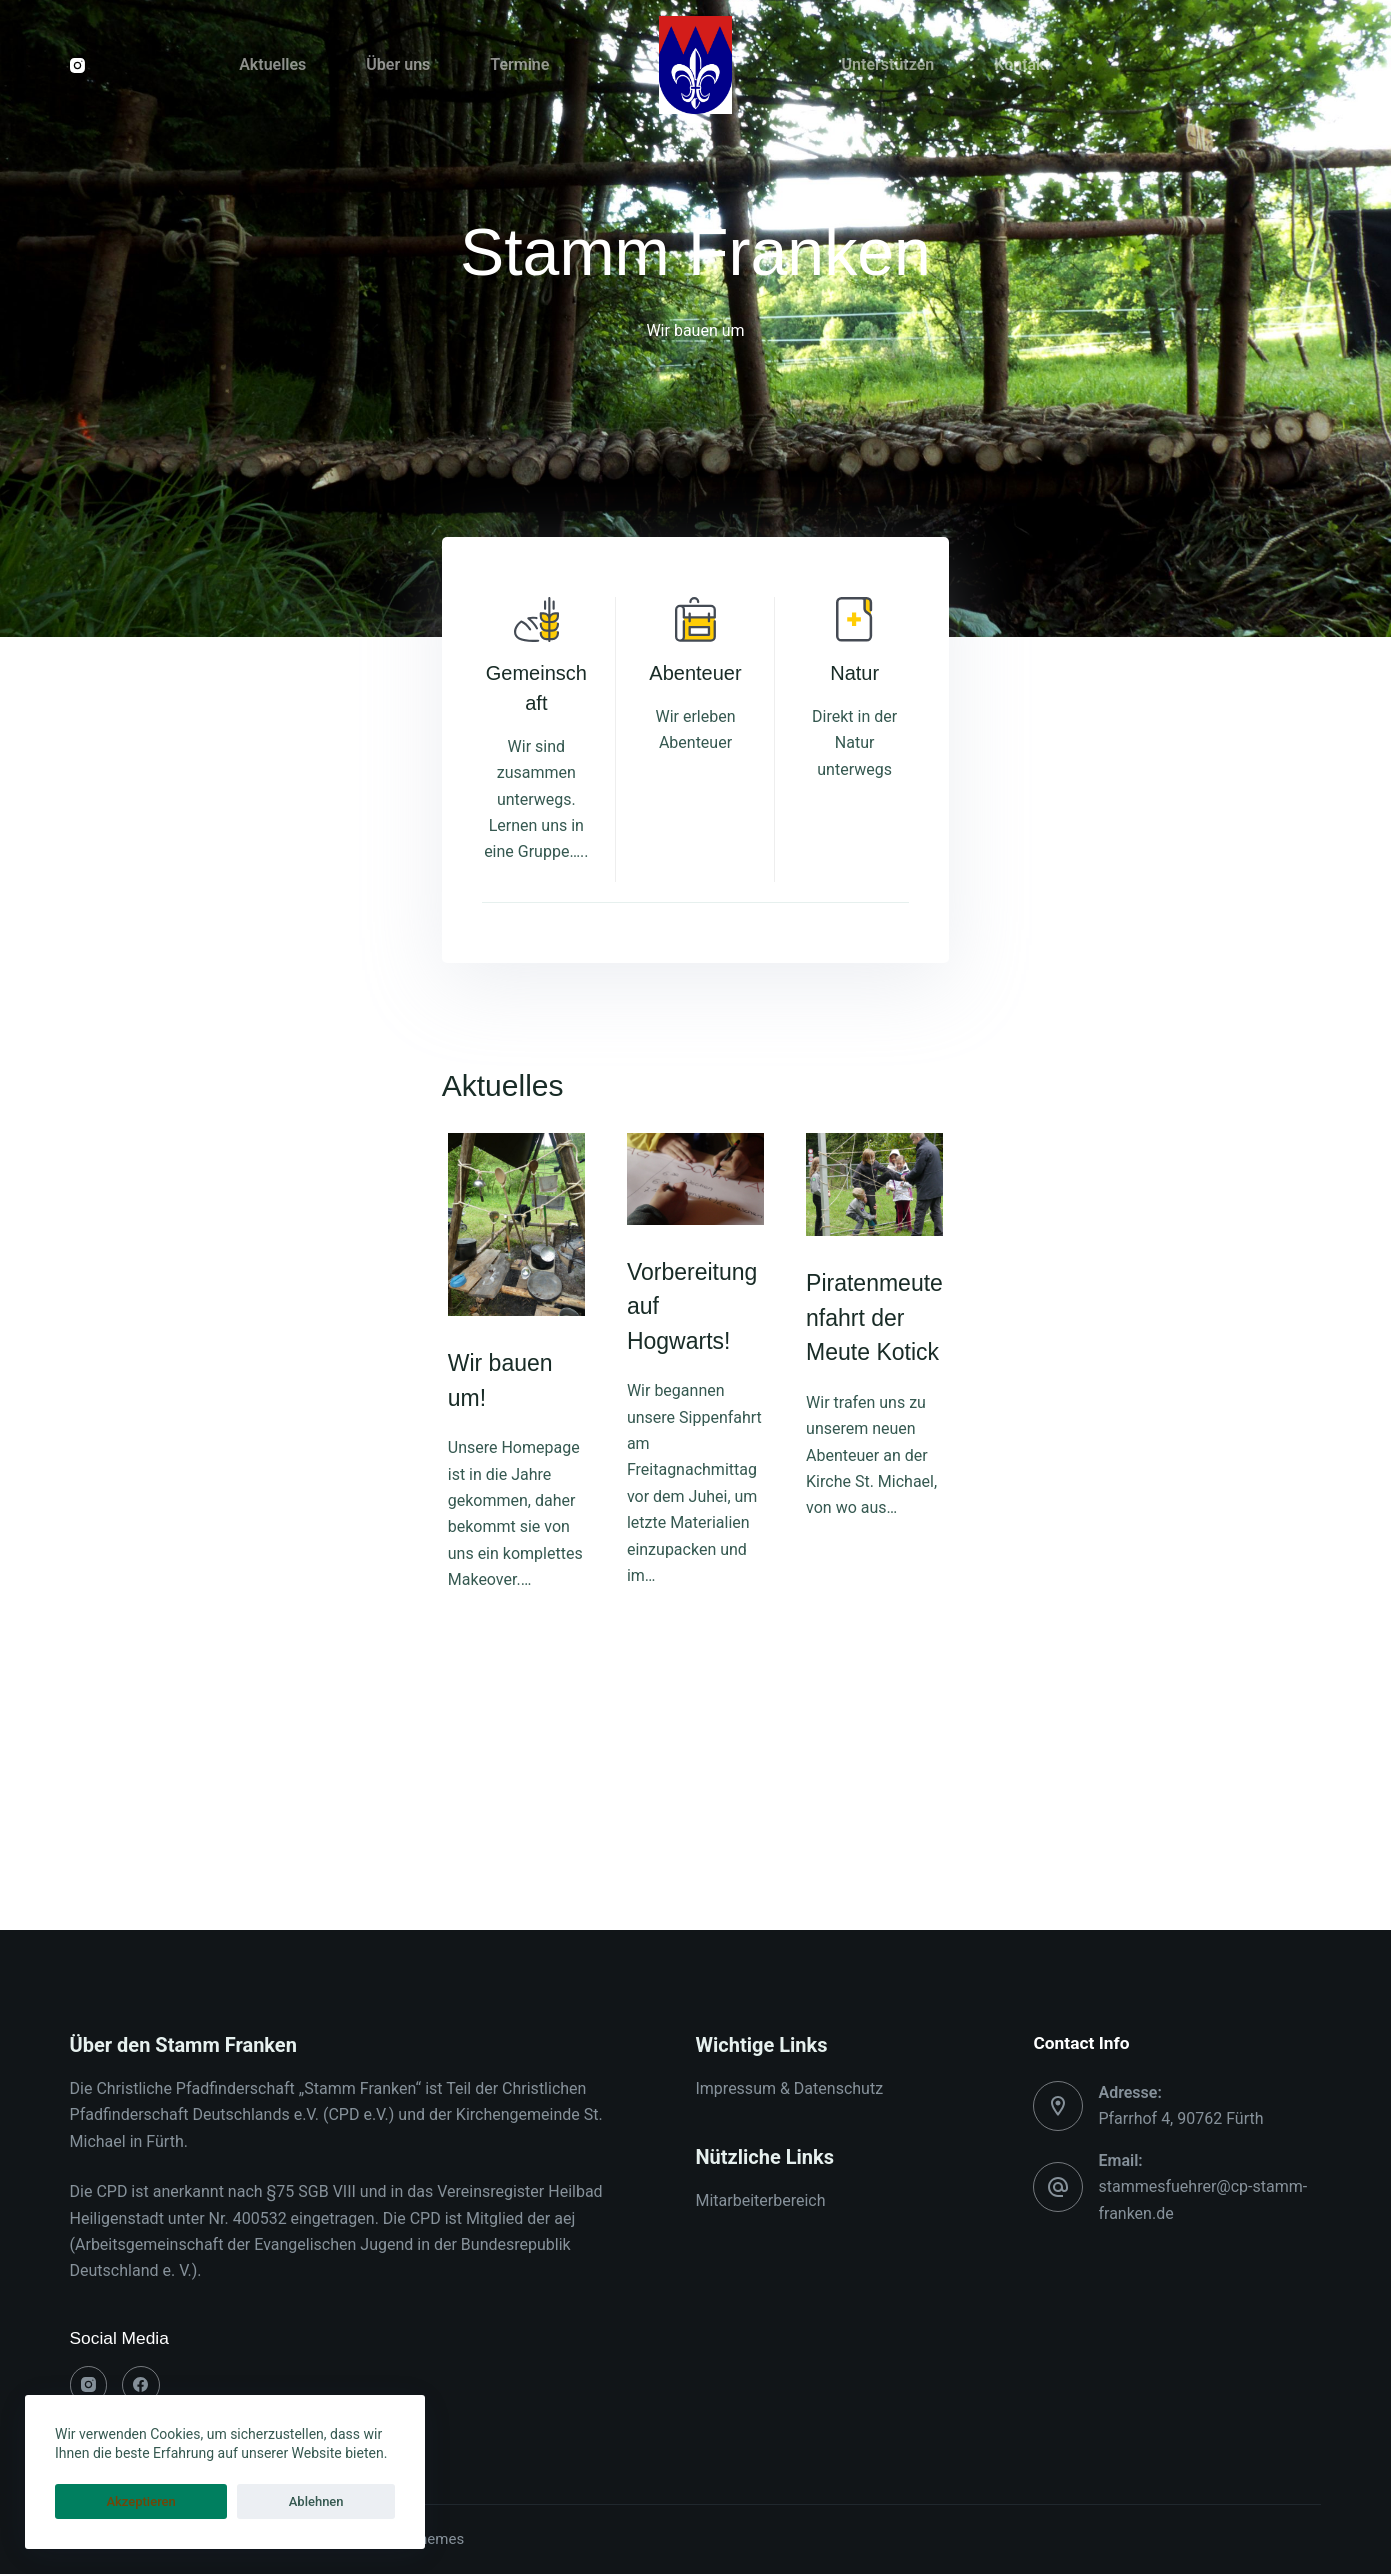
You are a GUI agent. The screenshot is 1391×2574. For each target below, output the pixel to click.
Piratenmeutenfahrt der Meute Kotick (1117, 1585)
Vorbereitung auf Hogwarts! (642, 1553)
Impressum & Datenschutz (789, 2088)
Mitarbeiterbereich (760, 2201)
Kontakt (1022, 64)
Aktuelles (272, 64)
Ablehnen (221, 2501)
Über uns (398, 64)
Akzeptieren (109, 2501)
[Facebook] (141, 2385)
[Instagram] (77, 65)
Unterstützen (888, 64)
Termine (519, 64)
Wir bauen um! (151, 1810)
